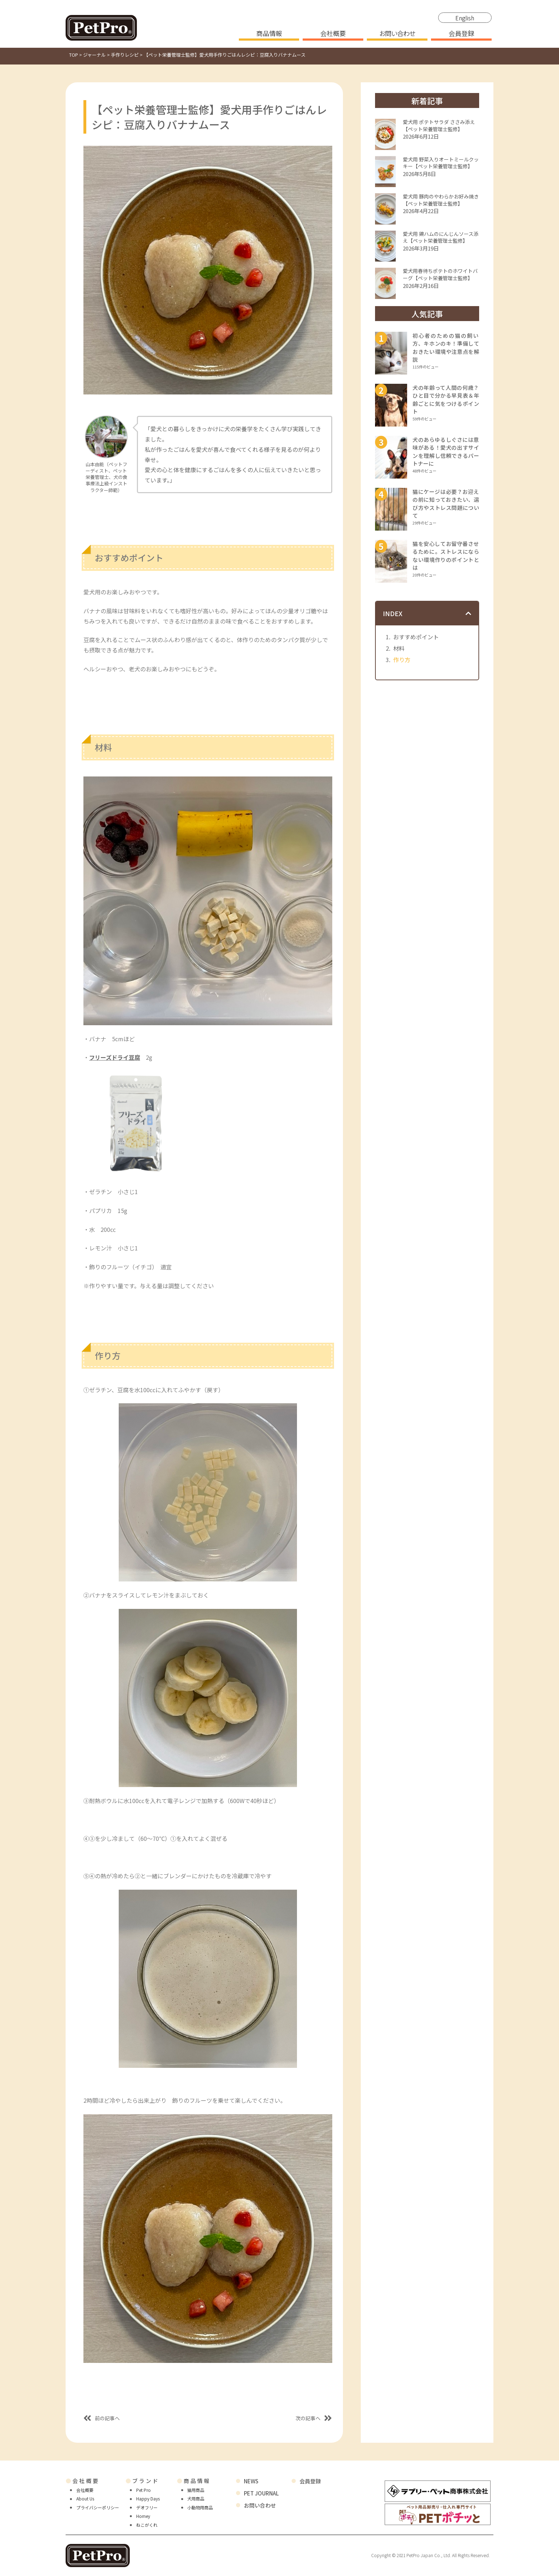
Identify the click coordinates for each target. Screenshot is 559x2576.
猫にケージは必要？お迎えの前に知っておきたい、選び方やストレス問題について (445, 504)
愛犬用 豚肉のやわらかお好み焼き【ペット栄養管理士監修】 (441, 200)
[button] (468, 613)
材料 (399, 648)
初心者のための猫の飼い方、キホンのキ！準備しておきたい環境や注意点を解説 (445, 347)
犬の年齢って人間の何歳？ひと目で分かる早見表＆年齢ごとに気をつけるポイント (445, 399)
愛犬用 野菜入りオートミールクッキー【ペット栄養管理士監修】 (441, 163)
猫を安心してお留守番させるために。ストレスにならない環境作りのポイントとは (445, 556)
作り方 (401, 659)
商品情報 (269, 34)
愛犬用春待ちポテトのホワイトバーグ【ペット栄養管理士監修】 (440, 274)
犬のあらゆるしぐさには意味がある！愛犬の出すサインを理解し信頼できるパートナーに (445, 452)
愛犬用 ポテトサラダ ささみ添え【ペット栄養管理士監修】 (439, 125)
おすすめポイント (416, 637)
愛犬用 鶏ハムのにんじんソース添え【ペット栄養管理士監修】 (440, 237)
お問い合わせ (397, 34)
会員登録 (461, 34)
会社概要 (333, 34)
